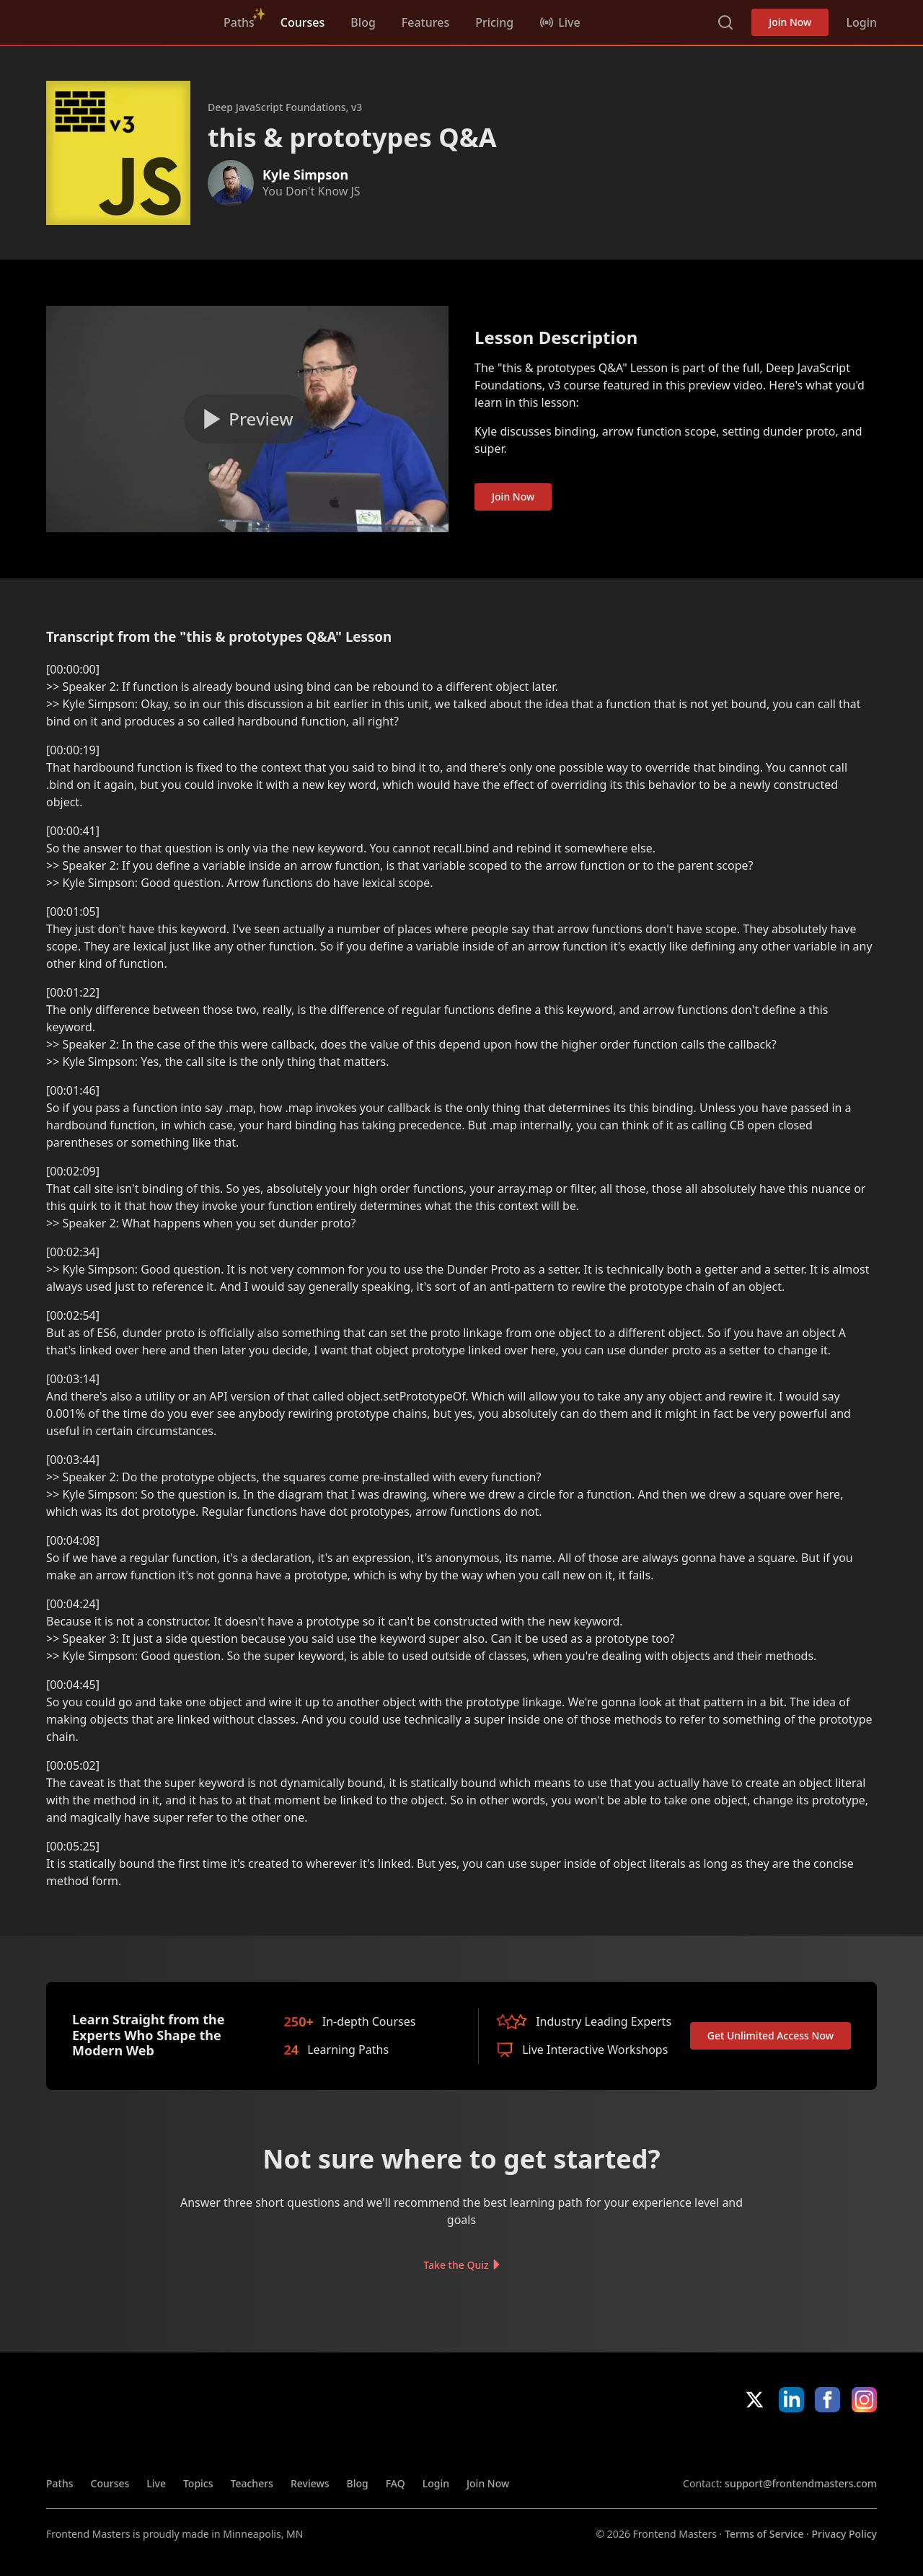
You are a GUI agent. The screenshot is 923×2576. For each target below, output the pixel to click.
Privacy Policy (844, 2534)
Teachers (252, 2483)
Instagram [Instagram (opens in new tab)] (864, 2399)
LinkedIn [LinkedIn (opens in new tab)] (791, 2399)
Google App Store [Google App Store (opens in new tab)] (828, 2444)
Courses (302, 22)
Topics (198, 2483)
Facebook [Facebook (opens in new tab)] (827, 2399)
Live (156, 2483)
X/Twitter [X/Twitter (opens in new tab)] (754, 2399)
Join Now (790, 22)
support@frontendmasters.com (801, 2483)
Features (425, 22)
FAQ (395, 2483)
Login (861, 22)
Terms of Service (764, 2534)
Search (725, 22)
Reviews (310, 2483)
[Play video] (247, 419)
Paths (239, 22)
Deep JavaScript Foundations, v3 (285, 107)
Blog (362, 22)
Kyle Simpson (305, 174)
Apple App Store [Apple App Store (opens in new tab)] (724, 2444)
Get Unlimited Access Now (770, 2035)
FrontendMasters (122, 19)
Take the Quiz (455, 2264)
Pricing (494, 22)
